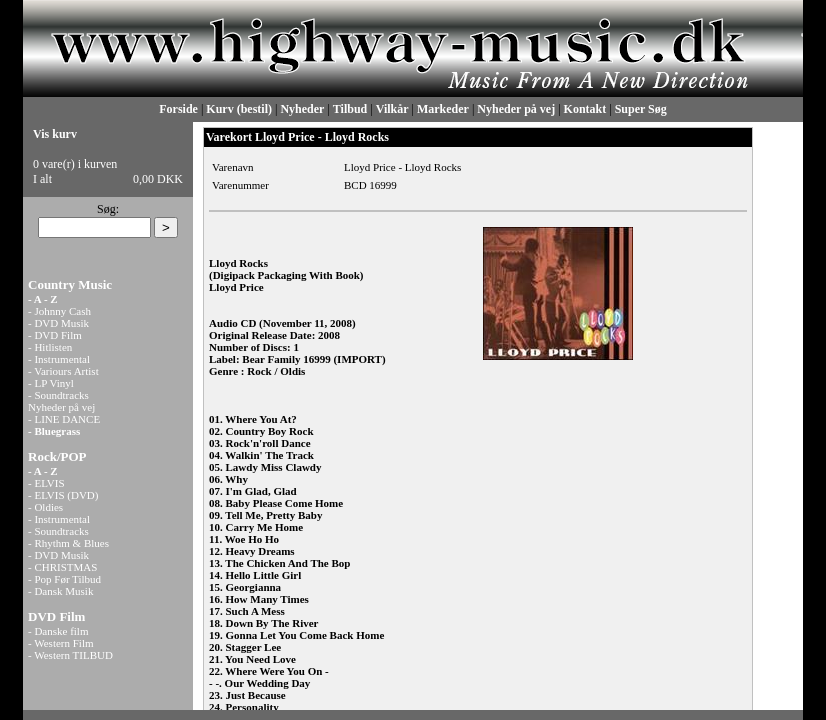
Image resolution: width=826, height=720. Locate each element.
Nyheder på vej (516, 109)
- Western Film (61, 643)
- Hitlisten (50, 347)
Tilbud (350, 109)
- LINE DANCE (64, 419)
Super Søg (641, 109)
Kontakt (585, 109)
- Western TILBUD (70, 655)
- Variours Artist (63, 371)
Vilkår (392, 109)
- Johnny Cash (59, 311)
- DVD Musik (58, 323)
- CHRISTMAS (62, 567)
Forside (178, 109)
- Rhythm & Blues (68, 543)
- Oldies (45, 507)
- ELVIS (46, 483)
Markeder (443, 109)
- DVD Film (55, 335)
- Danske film (58, 631)
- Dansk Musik (60, 591)
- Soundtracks (58, 395)
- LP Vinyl (51, 383)
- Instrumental (59, 359)
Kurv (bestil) (239, 109)
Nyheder (302, 109)
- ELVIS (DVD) (63, 495)
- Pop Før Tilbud (64, 579)
